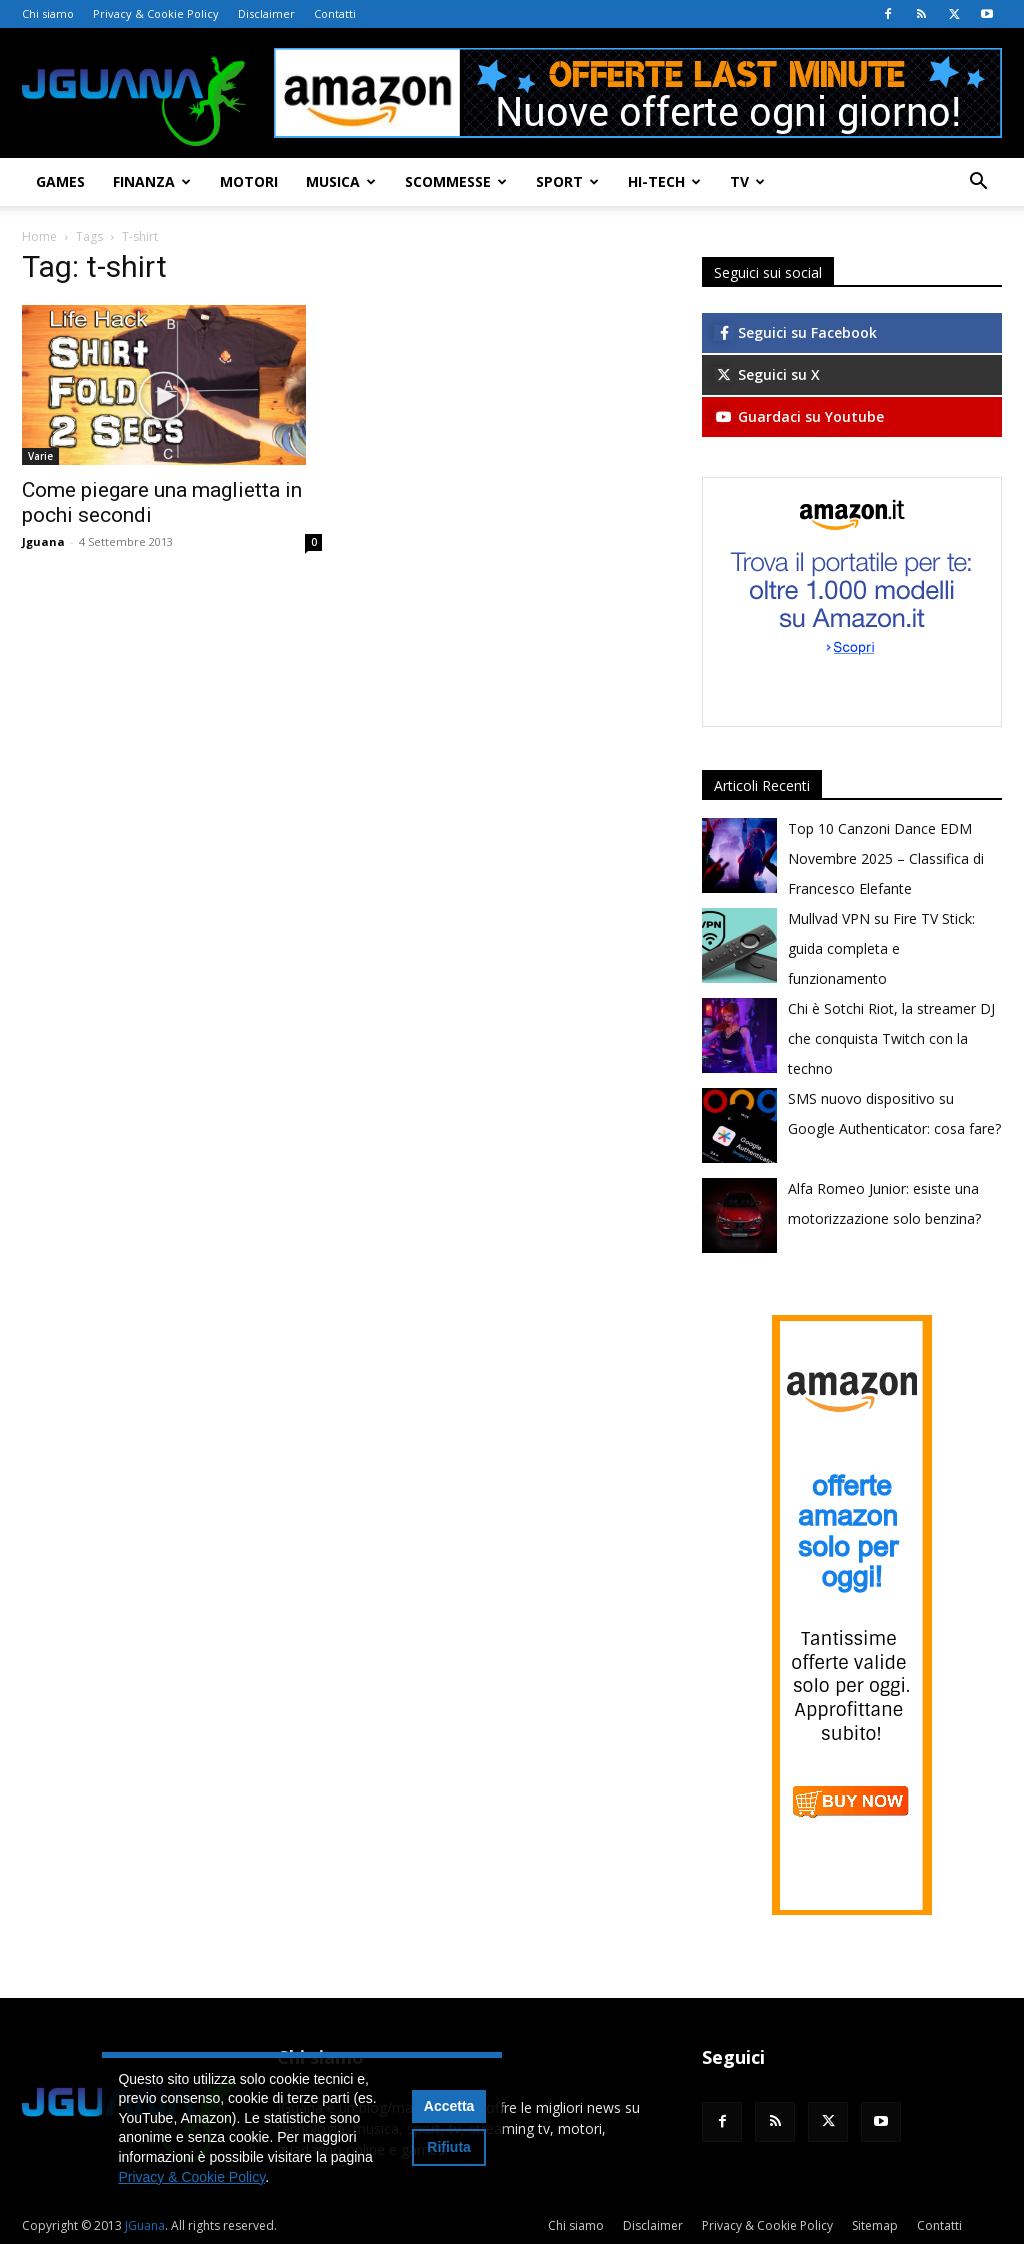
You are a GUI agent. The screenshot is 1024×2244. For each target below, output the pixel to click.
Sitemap (875, 2225)
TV (747, 181)
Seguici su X (767, 374)
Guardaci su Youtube (799, 416)
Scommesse (456, 181)
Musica (341, 181)
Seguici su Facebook (795, 332)
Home (39, 236)
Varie (40, 456)
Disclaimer (266, 13)
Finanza (152, 181)
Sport (567, 181)
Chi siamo (48, 13)
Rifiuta (449, 2147)
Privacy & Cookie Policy (156, 13)
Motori (249, 181)
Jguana (43, 541)
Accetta (449, 2106)
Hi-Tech (664, 181)
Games (60, 181)
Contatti (335, 13)
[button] (978, 183)
